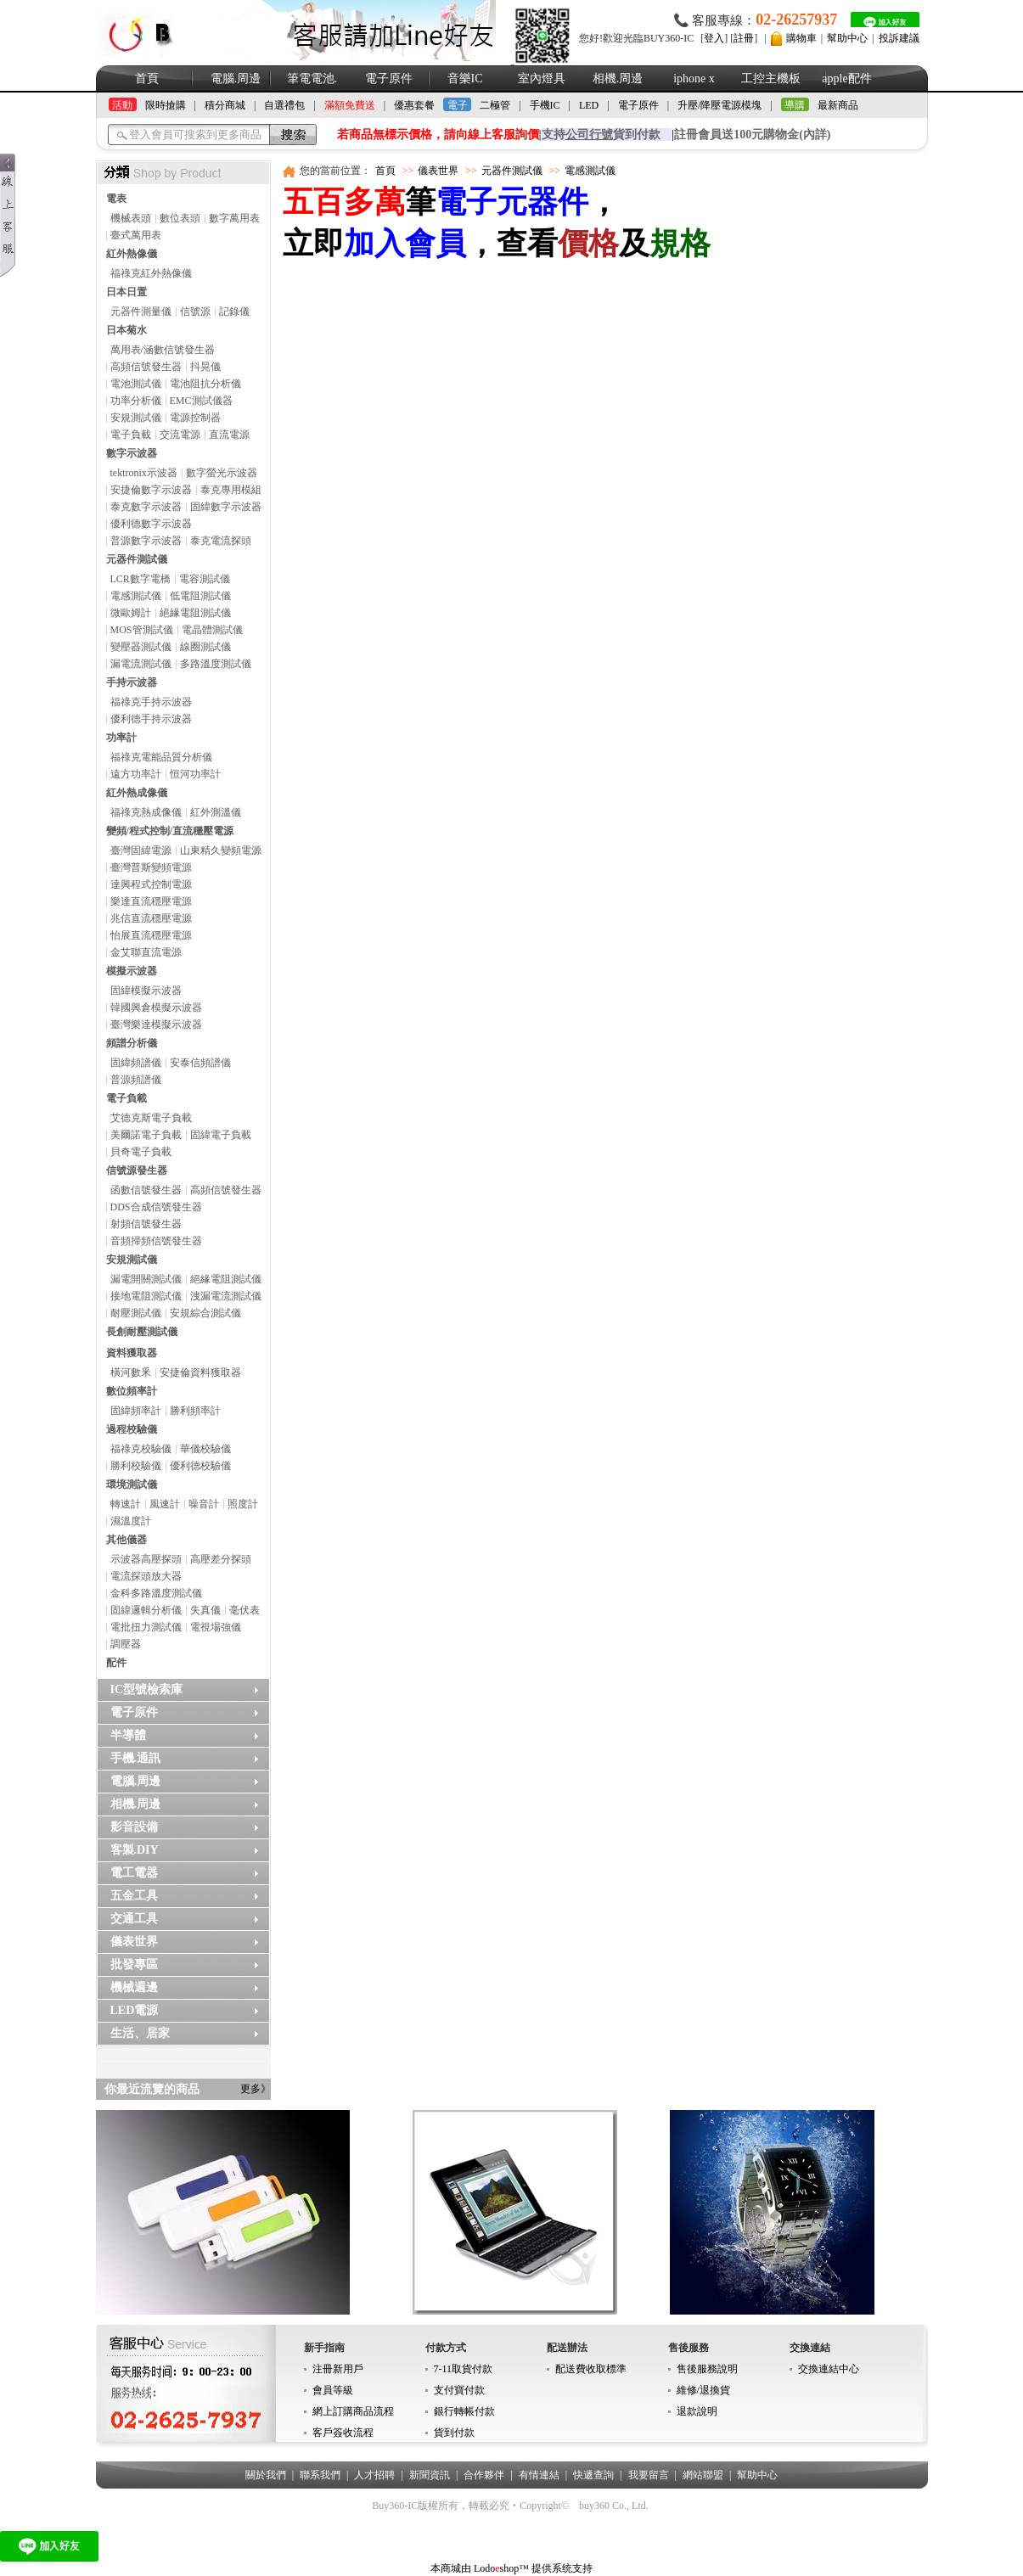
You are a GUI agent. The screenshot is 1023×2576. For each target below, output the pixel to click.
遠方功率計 (135, 774)
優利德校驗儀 (200, 1466)
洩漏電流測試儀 (225, 1296)
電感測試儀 (135, 596)
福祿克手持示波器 (151, 702)
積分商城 (225, 105)
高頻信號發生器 (146, 367)
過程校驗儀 (131, 1429)
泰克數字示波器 (146, 507)
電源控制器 (195, 418)
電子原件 (389, 78)
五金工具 (134, 1895)
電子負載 (130, 435)
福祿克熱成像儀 (146, 812)
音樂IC (465, 78)
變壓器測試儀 (140, 647)
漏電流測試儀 (140, 664)
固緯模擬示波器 (146, 990)
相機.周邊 (618, 78)
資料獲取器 (131, 1353)
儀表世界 (134, 1941)
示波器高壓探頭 (146, 1559)
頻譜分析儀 (131, 1043)
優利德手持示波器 (151, 719)
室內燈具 (541, 78)
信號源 (195, 311)
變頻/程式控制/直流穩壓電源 (170, 831)
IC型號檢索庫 (146, 1689)
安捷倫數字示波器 (151, 490)
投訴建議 (899, 38)
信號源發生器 (136, 1170)
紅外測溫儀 (215, 812)
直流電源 (229, 435)
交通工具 (134, 1918)
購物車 (801, 38)
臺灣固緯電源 (140, 850)
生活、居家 (140, 2033)
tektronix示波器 (143, 473)
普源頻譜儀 (135, 1080)
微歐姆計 (130, 613)
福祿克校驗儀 (140, 1449)
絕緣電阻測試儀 (195, 613)
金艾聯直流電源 (146, 952)
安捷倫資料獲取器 (200, 1372)
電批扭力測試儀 (146, 1627)
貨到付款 (454, 2433)
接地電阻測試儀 (146, 1296)
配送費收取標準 (591, 2369)
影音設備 (134, 1827)
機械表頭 (130, 218)
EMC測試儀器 (201, 401)
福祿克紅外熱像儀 (151, 273)
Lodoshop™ (501, 2568)
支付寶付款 (459, 2390)
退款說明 (697, 2411)
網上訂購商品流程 (353, 2411)
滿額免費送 (349, 105)
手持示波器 (131, 682)
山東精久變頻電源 (220, 850)
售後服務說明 (707, 2369)
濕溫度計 (130, 1521)
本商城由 (450, 2568)
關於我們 (265, 2475)
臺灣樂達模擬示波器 (156, 1024)
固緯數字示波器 (225, 507)
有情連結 (539, 2475)
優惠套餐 (414, 105)
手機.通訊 (135, 1758)
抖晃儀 (205, 367)
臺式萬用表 (135, 235)
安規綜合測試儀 (205, 1313)
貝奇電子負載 (140, 1152)
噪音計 (203, 1504)
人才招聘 (374, 2475)
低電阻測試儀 (200, 596)
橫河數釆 (130, 1372)
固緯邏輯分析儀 (146, 1610)
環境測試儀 (131, 1484)
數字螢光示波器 (221, 473)
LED (589, 105)
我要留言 (648, 2475)
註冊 (744, 38)
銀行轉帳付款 (464, 2411)
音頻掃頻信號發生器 (156, 1241)
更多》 (255, 2089)
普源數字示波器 (146, 541)
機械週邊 (134, 1987)
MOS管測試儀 (141, 630)
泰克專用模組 (230, 490)
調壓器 (125, 1644)
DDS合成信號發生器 (156, 1207)
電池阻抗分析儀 (205, 384)
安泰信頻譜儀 (200, 1063)
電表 (116, 199)
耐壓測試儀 (135, 1313)
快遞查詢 (593, 2475)
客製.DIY (134, 1850)
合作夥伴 (484, 2475)
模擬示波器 (131, 971)
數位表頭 (180, 218)
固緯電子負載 (220, 1135)
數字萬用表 (234, 218)
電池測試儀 (135, 384)
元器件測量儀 (140, 311)
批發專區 (134, 1964)
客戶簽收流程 (343, 2433)
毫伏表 (244, 1610)
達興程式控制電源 (151, 884)
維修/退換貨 (703, 2390)
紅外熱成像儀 (136, 793)
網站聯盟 (703, 2475)
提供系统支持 (562, 2568)
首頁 (147, 78)
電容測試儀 (204, 579)
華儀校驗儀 (205, 1449)
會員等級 (332, 2390)
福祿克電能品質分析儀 (161, 757)
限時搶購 (165, 105)
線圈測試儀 (205, 647)
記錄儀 (234, 311)
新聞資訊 (429, 2475)
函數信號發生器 (146, 1190)
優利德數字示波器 (151, 524)
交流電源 (180, 435)
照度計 (243, 1504)
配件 (116, 1663)
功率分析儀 (135, 401)
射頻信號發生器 (146, 1224)
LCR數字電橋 (140, 579)
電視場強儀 (215, 1627)
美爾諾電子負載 (146, 1135)
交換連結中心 (828, 2369)
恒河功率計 (195, 774)
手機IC (545, 105)
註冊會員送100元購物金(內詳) (752, 134)
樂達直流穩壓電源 (151, 901)
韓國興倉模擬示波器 (156, 1007)
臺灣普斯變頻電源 (151, 867)
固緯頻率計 (135, 1411)
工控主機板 (771, 78)
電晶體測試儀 (212, 630)
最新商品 (838, 105)
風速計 (164, 1504)
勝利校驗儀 (135, 1466)
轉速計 (125, 1504)
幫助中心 (847, 38)
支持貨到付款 (601, 134)
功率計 (121, 738)
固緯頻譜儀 (135, 1063)
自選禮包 (284, 105)
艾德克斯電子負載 (151, 1118)
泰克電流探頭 (220, 541)
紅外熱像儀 (131, 254)
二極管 (495, 105)
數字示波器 (131, 453)
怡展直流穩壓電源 (151, 935)
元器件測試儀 (136, 559)
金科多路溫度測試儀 (156, 1593)
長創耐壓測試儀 (141, 1332)
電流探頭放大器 (146, 1576)
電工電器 (134, 1872)
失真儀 (205, 1610)
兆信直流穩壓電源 (151, 918)
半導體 (128, 1735)
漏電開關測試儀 (146, 1279)
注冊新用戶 (337, 2369)
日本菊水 (126, 330)
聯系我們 (320, 2475)
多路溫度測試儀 (215, 664)
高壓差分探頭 (220, 1559)
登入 (714, 38)
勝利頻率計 (195, 1411)
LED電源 (134, 2010)
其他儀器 (126, 1540)
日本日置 (126, 292)
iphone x (694, 78)
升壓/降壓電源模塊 (719, 105)
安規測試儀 (135, 418)
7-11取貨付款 (463, 2369)
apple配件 (846, 78)
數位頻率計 (131, 1391)
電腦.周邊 (236, 78)
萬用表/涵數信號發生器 (162, 350)
